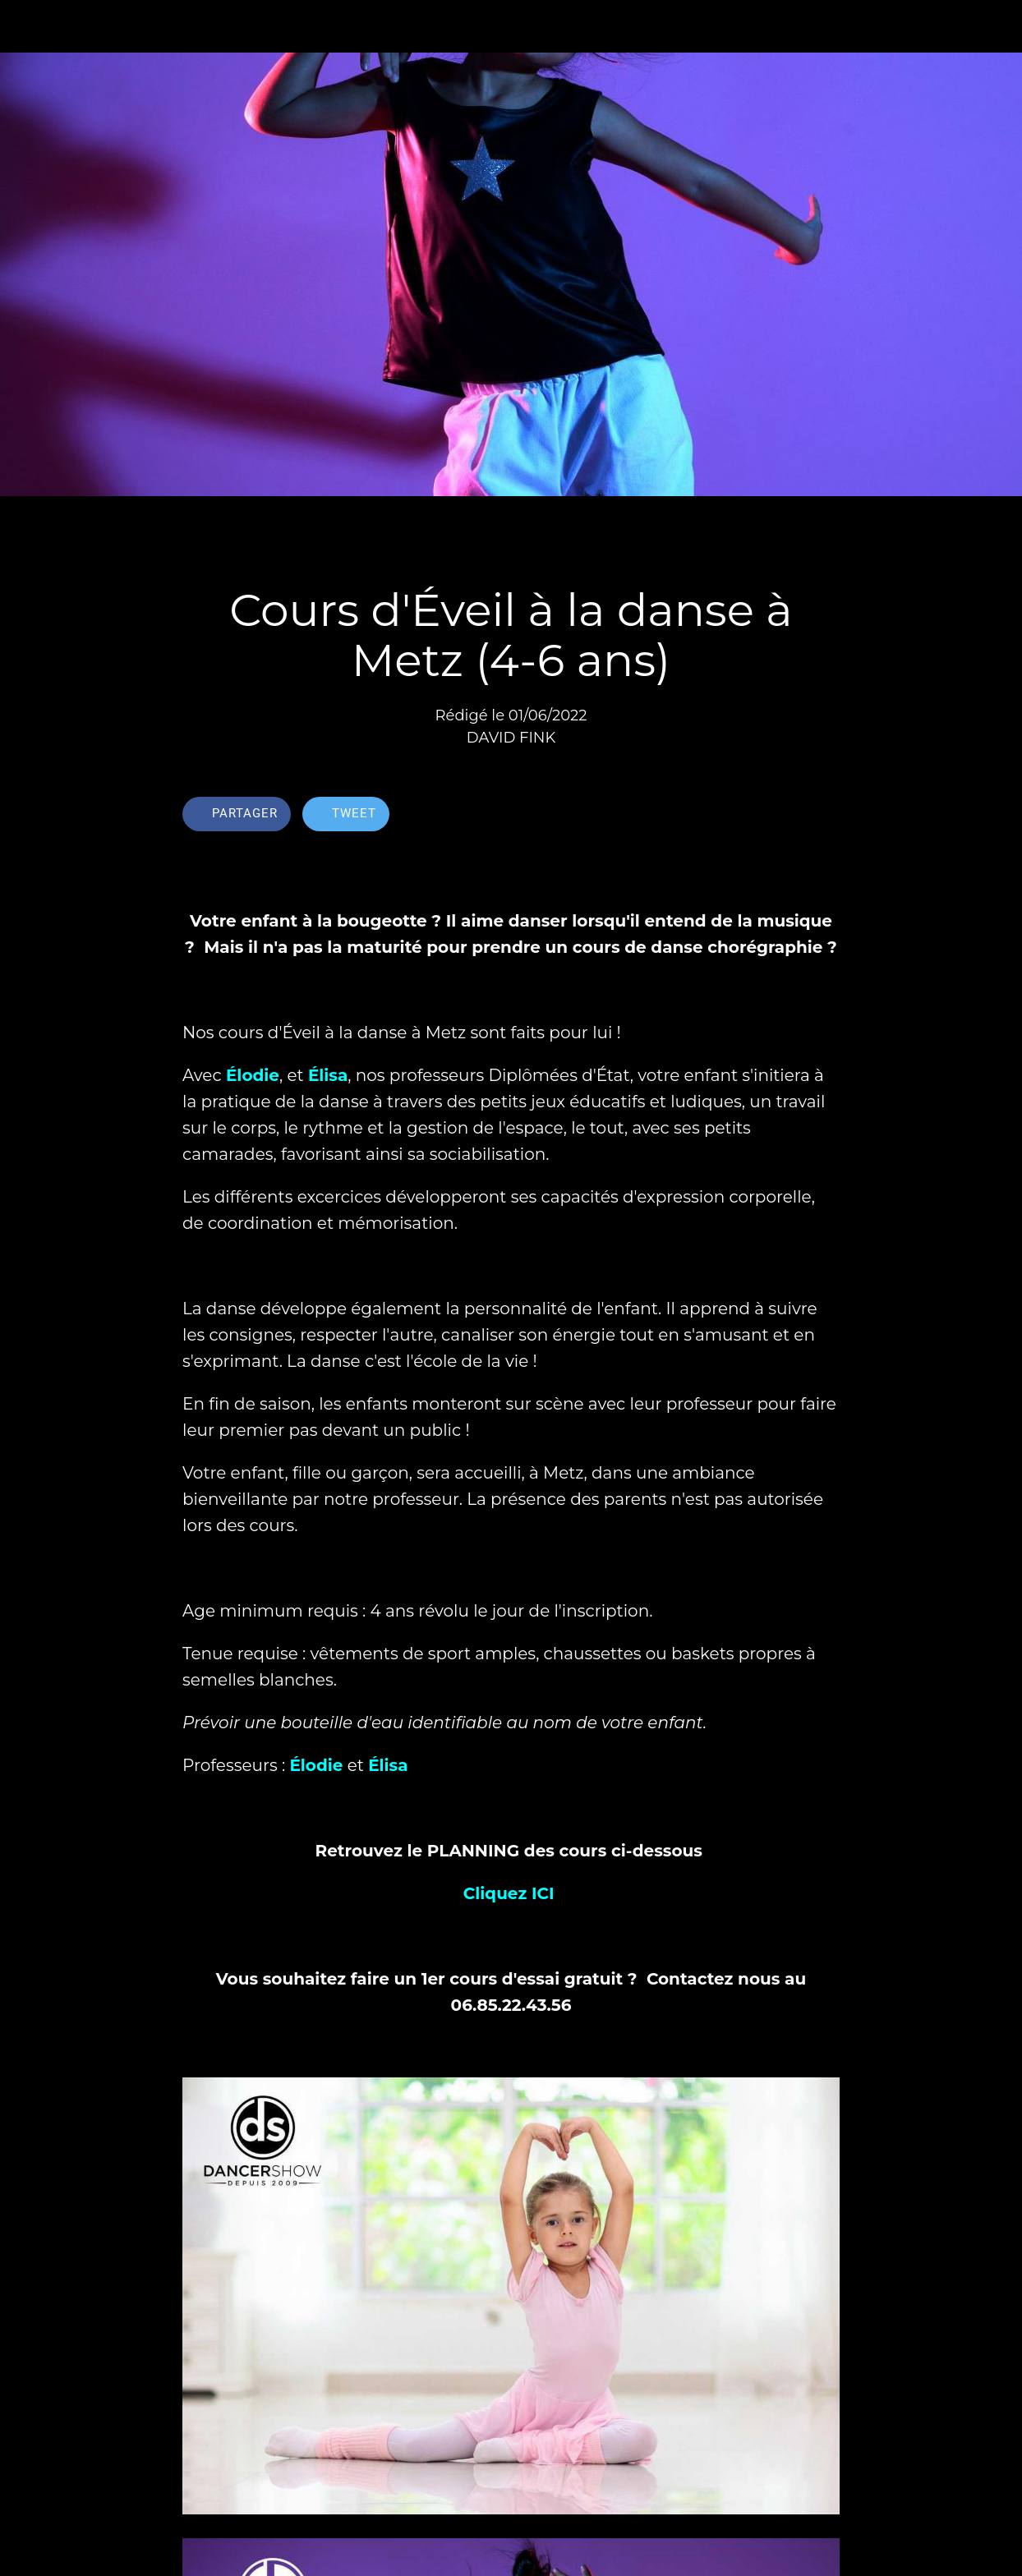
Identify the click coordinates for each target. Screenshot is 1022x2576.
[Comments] (820, 815)
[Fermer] (26, 26)
